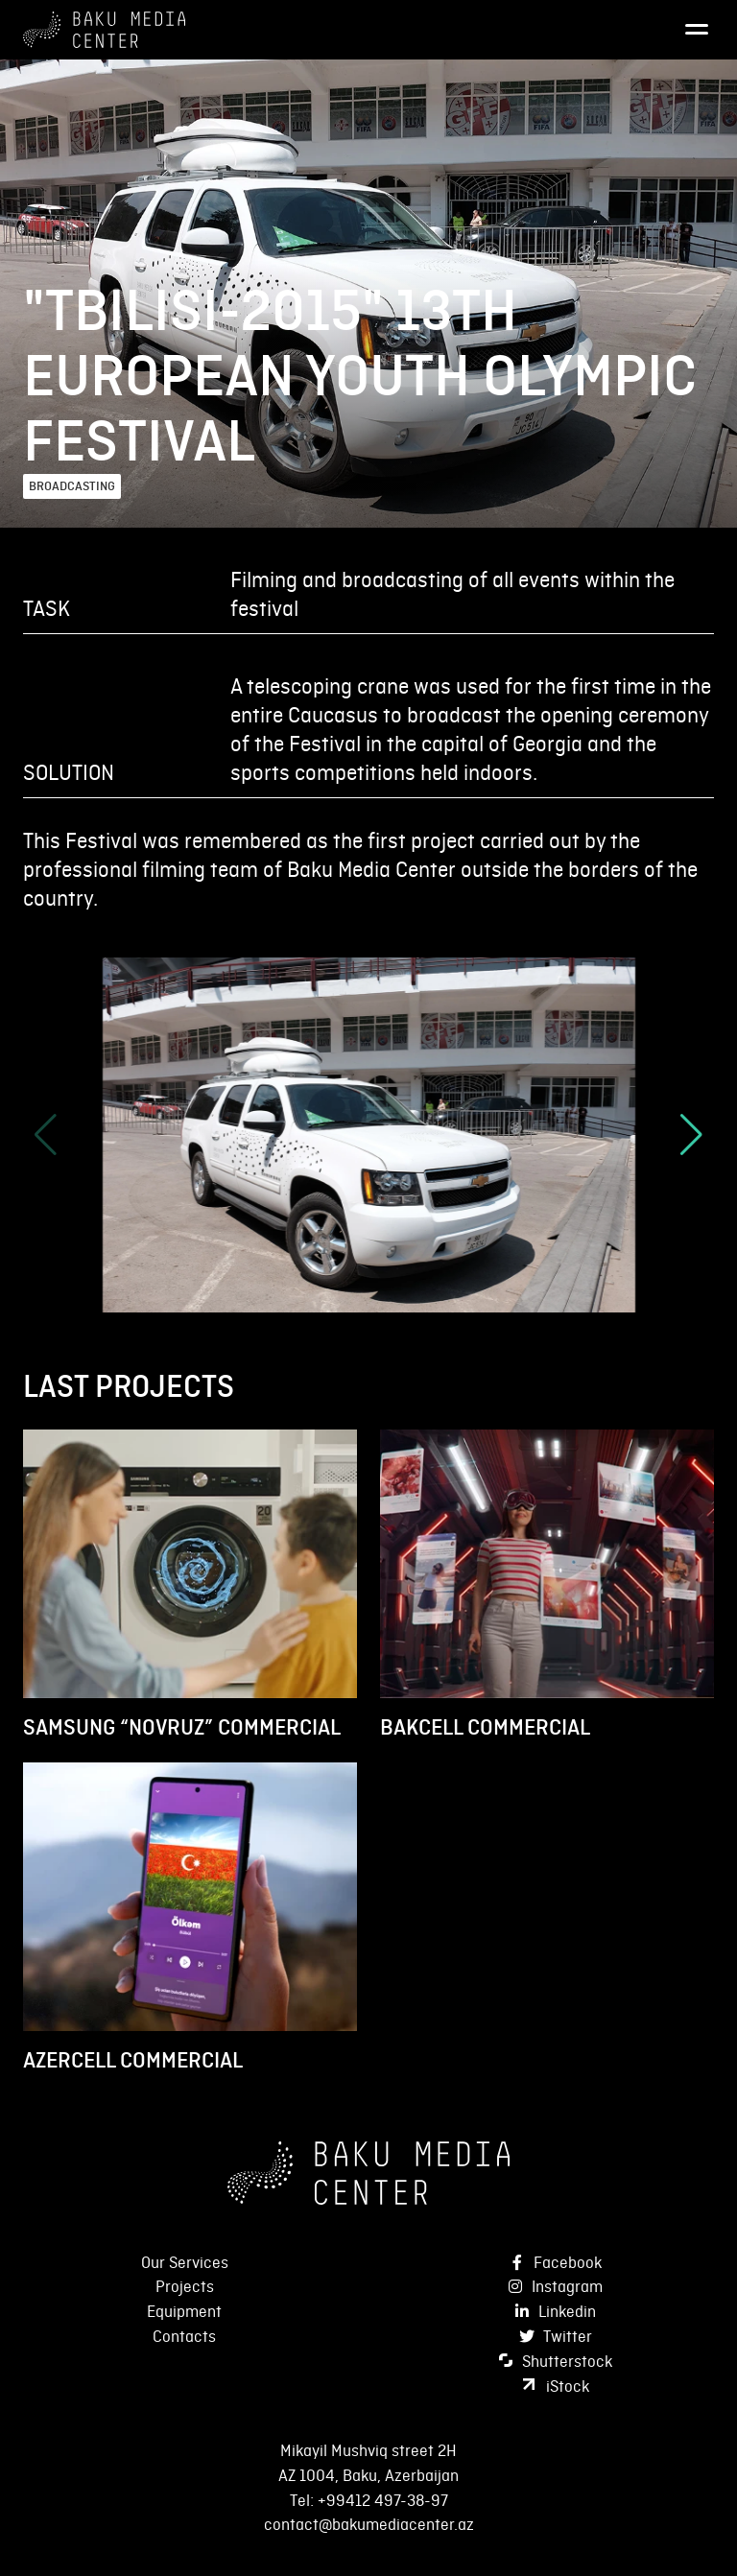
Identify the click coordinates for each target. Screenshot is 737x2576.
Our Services (184, 2262)
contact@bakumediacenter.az (369, 2524)
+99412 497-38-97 (383, 2500)
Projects (184, 2286)
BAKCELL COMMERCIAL (485, 1727)
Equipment (184, 2311)
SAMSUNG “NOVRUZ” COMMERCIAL (182, 1727)
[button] (691, 1135)
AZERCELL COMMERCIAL (133, 2060)
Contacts (184, 2336)
